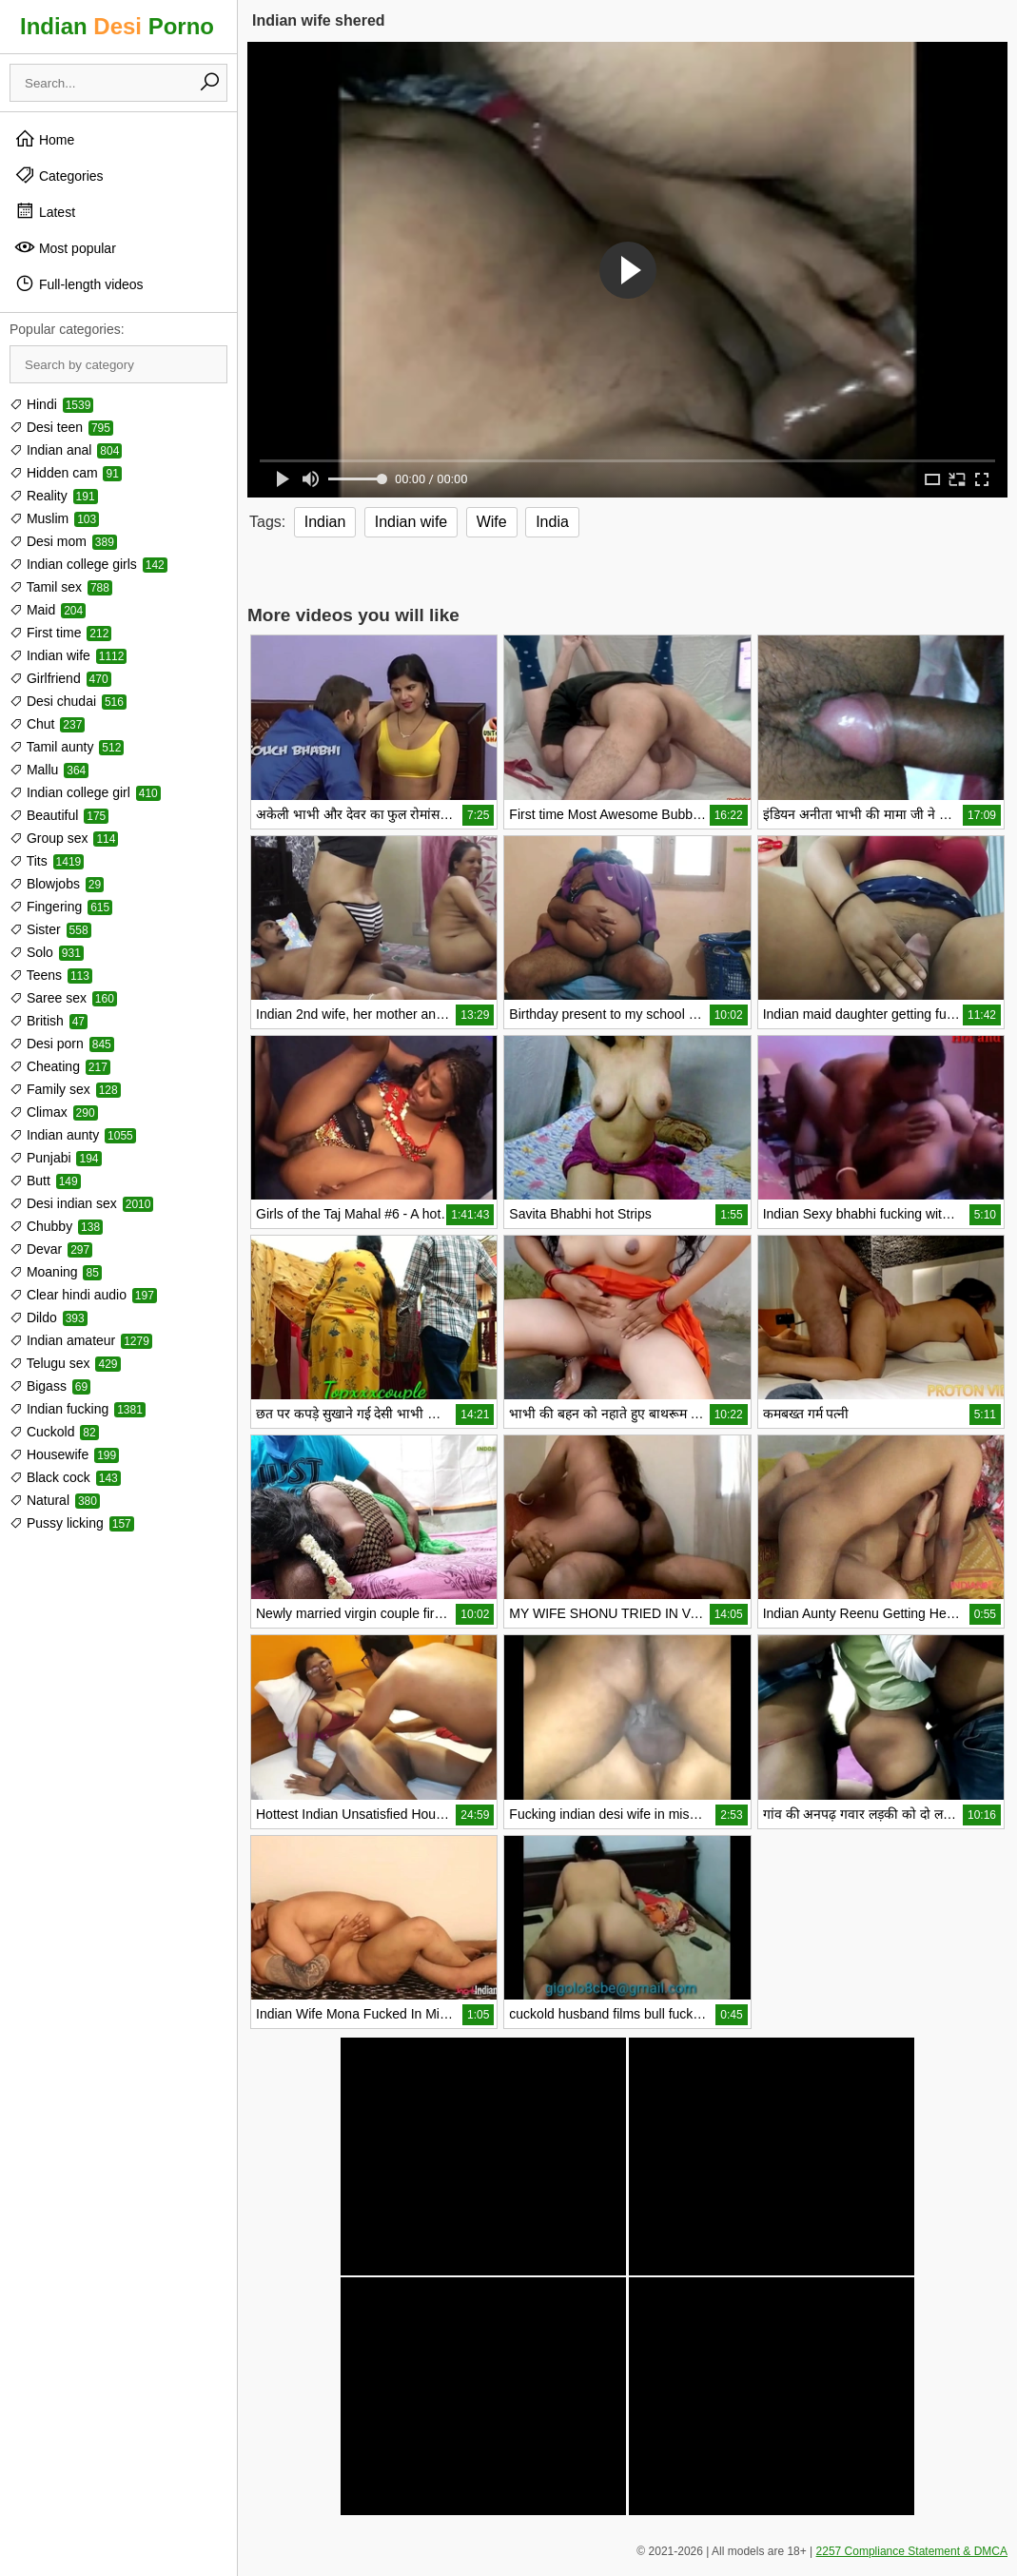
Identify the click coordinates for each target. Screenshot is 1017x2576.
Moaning (56, 1271)
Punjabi (56, 1157)
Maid (48, 609)
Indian (325, 522)
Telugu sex (65, 1363)
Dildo (49, 1317)
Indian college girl (85, 792)
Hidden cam (66, 472)
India (552, 522)
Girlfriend (60, 678)
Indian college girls (88, 564)
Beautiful (59, 815)
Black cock (65, 1477)
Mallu (49, 769)
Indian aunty (73, 1134)
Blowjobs (57, 883)
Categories (59, 175)
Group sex (64, 838)
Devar (51, 1249)
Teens (51, 975)
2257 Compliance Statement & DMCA (911, 2551)
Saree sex (63, 997)
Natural (55, 1500)
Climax (54, 1112)
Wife (492, 522)
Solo (47, 952)
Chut (47, 724)
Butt (45, 1180)
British (49, 1020)
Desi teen (61, 427)
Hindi (51, 404)
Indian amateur (81, 1340)
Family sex (65, 1089)
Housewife (64, 1454)
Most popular (65, 247)
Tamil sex (61, 587)
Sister (50, 929)
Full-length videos (79, 283)
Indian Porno (117, 26)
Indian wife (68, 655)
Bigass (50, 1386)
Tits (47, 860)
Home (44, 138)
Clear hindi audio (83, 1294)
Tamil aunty (67, 746)
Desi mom (63, 541)
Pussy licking (72, 1523)
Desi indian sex (81, 1203)
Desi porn (62, 1043)
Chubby (56, 1226)
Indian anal (66, 450)
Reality (54, 495)
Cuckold (54, 1431)
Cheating (60, 1066)
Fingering (61, 906)
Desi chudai (68, 701)
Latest (44, 211)
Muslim (54, 518)
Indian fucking (78, 1408)
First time (60, 632)
